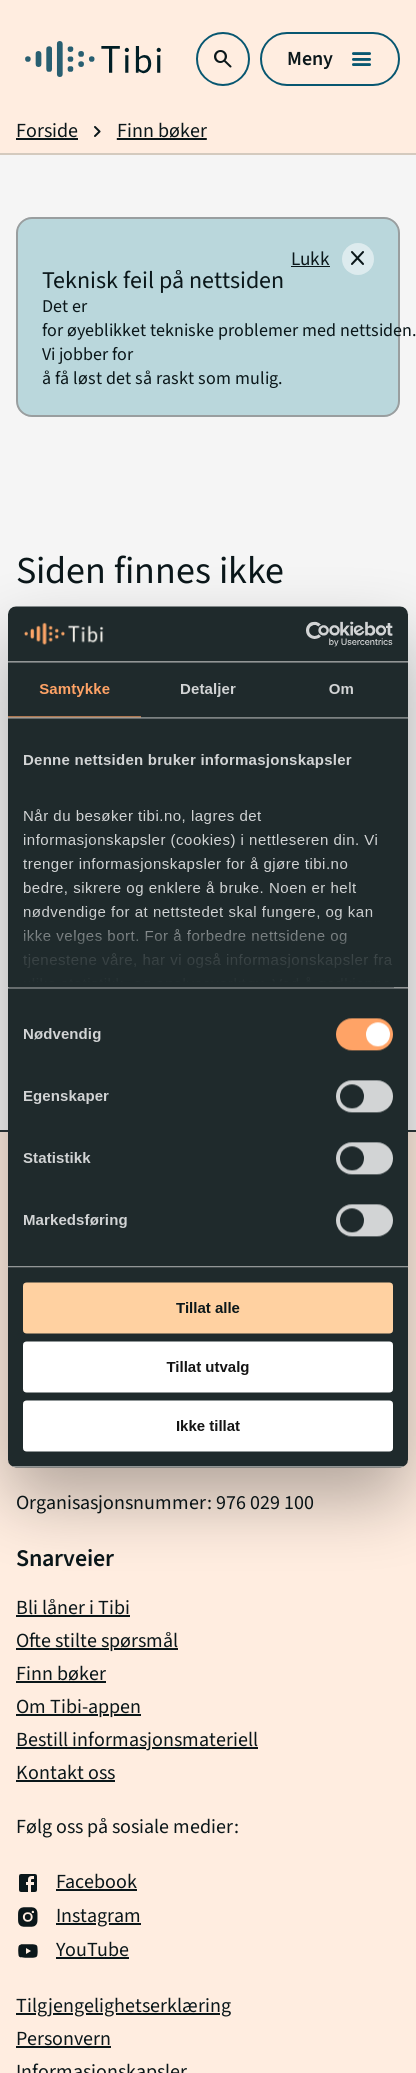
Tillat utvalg (207, 1366)
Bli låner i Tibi (73, 1608)
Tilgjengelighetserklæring (123, 2006)
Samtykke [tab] (74, 688)
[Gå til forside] (93, 59)
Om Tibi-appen (78, 1707)
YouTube (72, 1951)
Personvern (63, 2039)
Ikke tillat (208, 1425)
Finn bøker (162, 131)
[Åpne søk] (223, 59)
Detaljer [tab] (208, 688)
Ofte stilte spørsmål (97, 1641)
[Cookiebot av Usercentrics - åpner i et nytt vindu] (305, 634)
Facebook (76, 1883)
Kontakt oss (65, 1773)
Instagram (78, 1917)
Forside (47, 131)
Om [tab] (341, 688)
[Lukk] (332, 259)
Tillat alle (208, 1307)
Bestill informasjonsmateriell (137, 1740)
